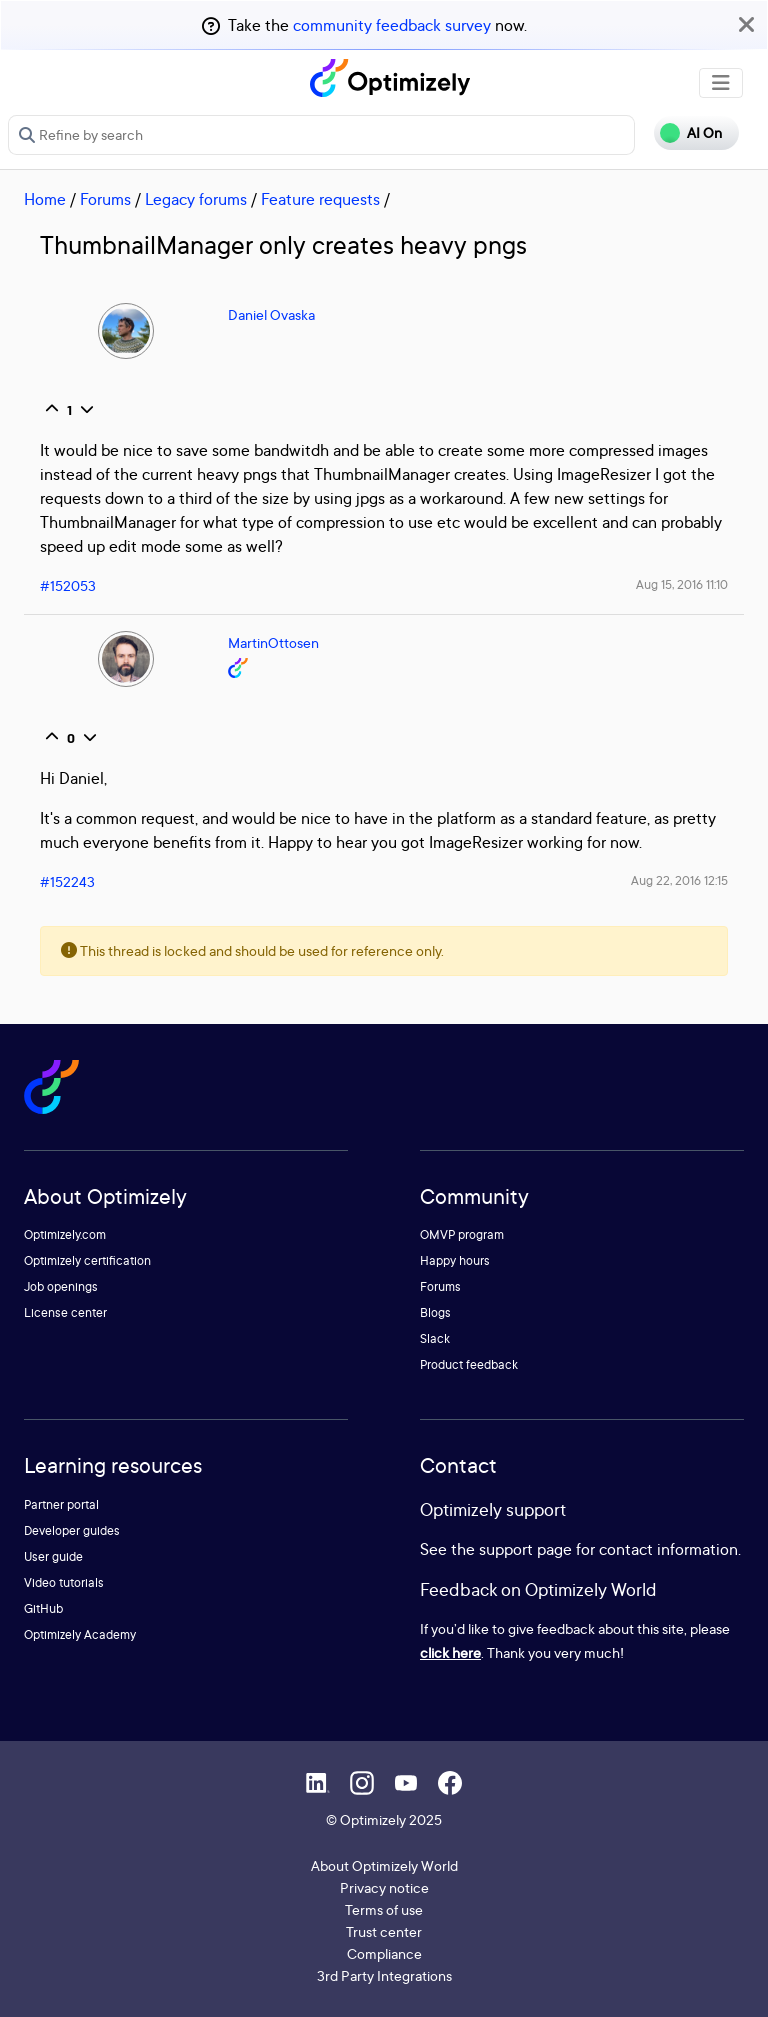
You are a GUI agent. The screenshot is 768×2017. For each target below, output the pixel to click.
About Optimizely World (384, 1865)
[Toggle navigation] (721, 83)
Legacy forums (196, 199)
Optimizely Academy (80, 1634)
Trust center (384, 1931)
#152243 (67, 881)
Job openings (61, 1286)
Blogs (435, 1312)
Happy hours (455, 1260)
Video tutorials (64, 1582)
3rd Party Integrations (384, 1975)
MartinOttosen (273, 642)
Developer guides (72, 1530)
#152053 (68, 585)
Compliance (384, 1953)
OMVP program (462, 1234)
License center (65, 1312)
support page (525, 1549)
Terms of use (384, 1909)
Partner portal (61, 1504)
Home (45, 199)
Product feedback (469, 1364)
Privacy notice (384, 1887)
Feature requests (320, 199)
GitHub (43, 1608)
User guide (53, 1556)
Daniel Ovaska (271, 314)
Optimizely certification (87, 1260)
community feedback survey (392, 25)
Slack (435, 1338)
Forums (105, 199)
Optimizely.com (65, 1234)
